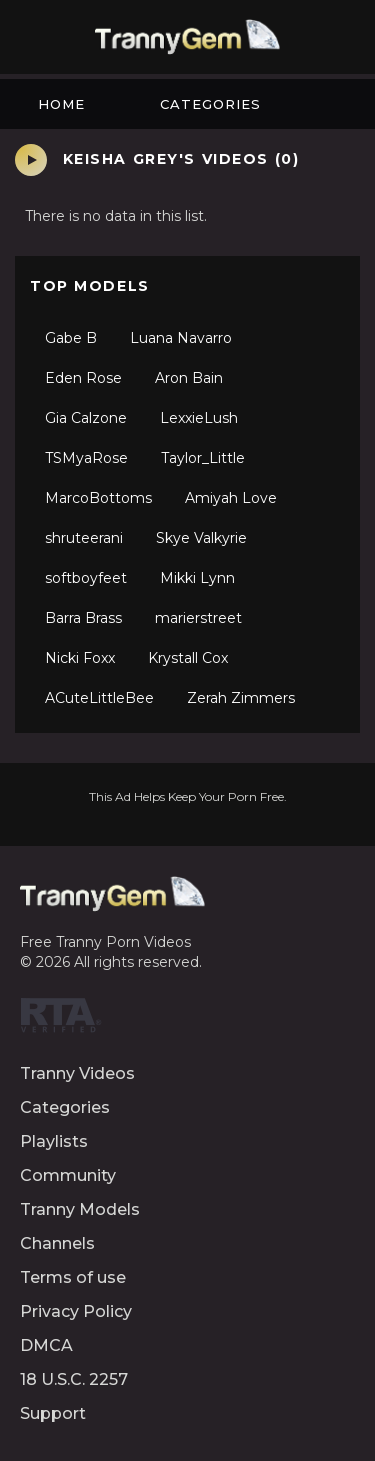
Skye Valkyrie (201, 538)
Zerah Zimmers (241, 698)
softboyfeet (86, 578)
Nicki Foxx (80, 658)
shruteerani (84, 538)
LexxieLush (199, 418)
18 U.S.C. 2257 (74, 1379)
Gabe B (71, 338)
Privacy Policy (76, 1311)
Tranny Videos (77, 1073)
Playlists (54, 1141)
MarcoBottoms (98, 498)
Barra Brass (83, 618)
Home (61, 104)
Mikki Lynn (197, 578)
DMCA (46, 1345)
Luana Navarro (181, 338)
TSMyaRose (86, 458)
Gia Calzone (86, 418)
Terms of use (73, 1277)
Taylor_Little (203, 458)
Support (53, 1413)
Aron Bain (189, 378)
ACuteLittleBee (99, 698)
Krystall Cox (188, 658)
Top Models (90, 286)
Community (68, 1175)
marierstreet (198, 618)
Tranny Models (80, 1209)
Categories (210, 104)
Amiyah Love (231, 498)
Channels (57, 1243)
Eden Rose (83, 378)
